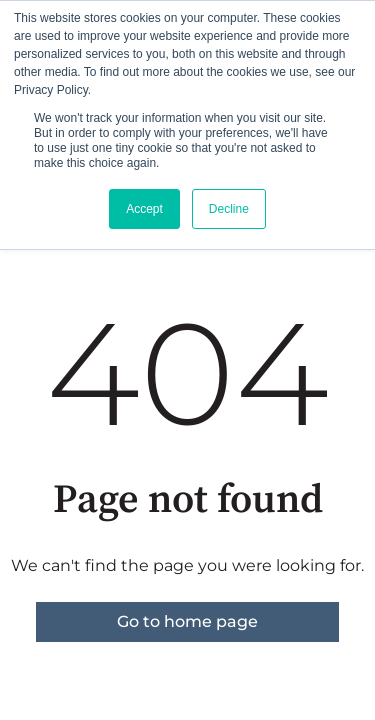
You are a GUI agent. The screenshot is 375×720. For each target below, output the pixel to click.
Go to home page (187, 621)
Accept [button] (144, 209)
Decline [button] (229, 209)
